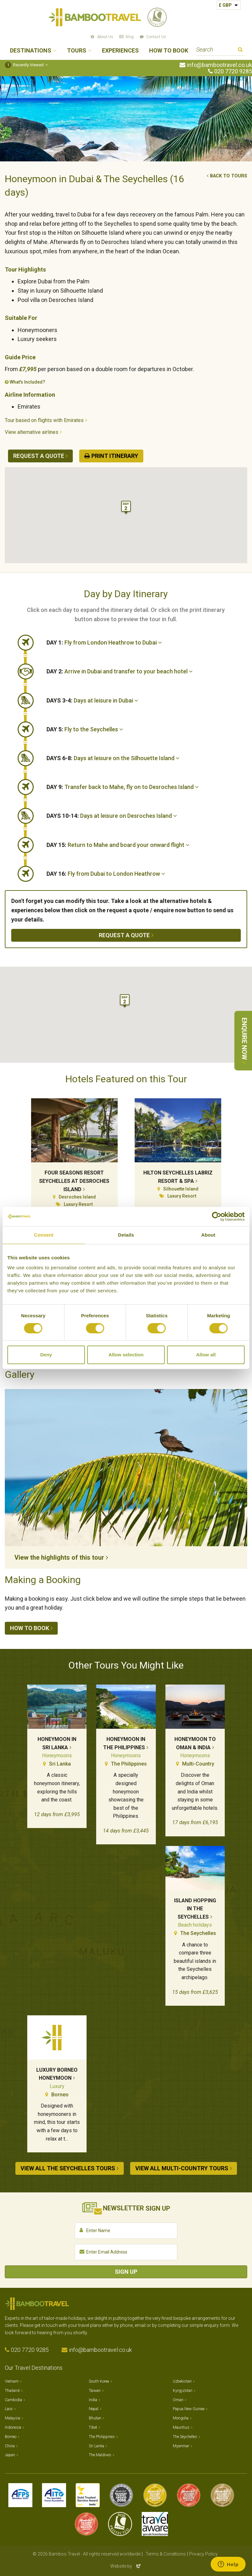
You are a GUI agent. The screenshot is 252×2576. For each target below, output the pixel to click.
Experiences (120, 51)
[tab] (146, 642)
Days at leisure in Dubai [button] (92, 700)
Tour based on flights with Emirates (44, 420)
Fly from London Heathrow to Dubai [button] (104, 642)
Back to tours (228, 176)
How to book (29, 1628)
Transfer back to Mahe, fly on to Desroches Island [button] (122, 787)
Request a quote (38, 455)
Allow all (206, 1354)
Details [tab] (126, 1235)
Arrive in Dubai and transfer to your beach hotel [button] (119, 671)
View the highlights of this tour (59, 1557)
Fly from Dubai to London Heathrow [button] (105, 873)
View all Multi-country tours (181, 2168)
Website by (126, 2562)
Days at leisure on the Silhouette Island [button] (113, 758)
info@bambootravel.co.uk (219, 65)
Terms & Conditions (166, 2550)
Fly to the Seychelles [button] (84, 729)
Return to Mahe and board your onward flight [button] (117, 844)
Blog (130, 37)
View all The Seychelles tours (68, 2168)
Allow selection (125, 1354)
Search (240, 50)
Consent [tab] (44, 1235)
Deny (46, 1354)
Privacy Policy (203, 2550)
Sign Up (126, 2268)
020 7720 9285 (233, 71)
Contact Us (156, 37)
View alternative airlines (31, 432)
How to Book (168, 51)
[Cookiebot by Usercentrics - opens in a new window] (217, 1216)
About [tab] (208, 1235)
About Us (105, 37)
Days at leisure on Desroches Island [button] (111, 815)
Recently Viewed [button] (24, 64)
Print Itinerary (114, 455)
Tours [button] (76, 51)
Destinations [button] (30, 51)
